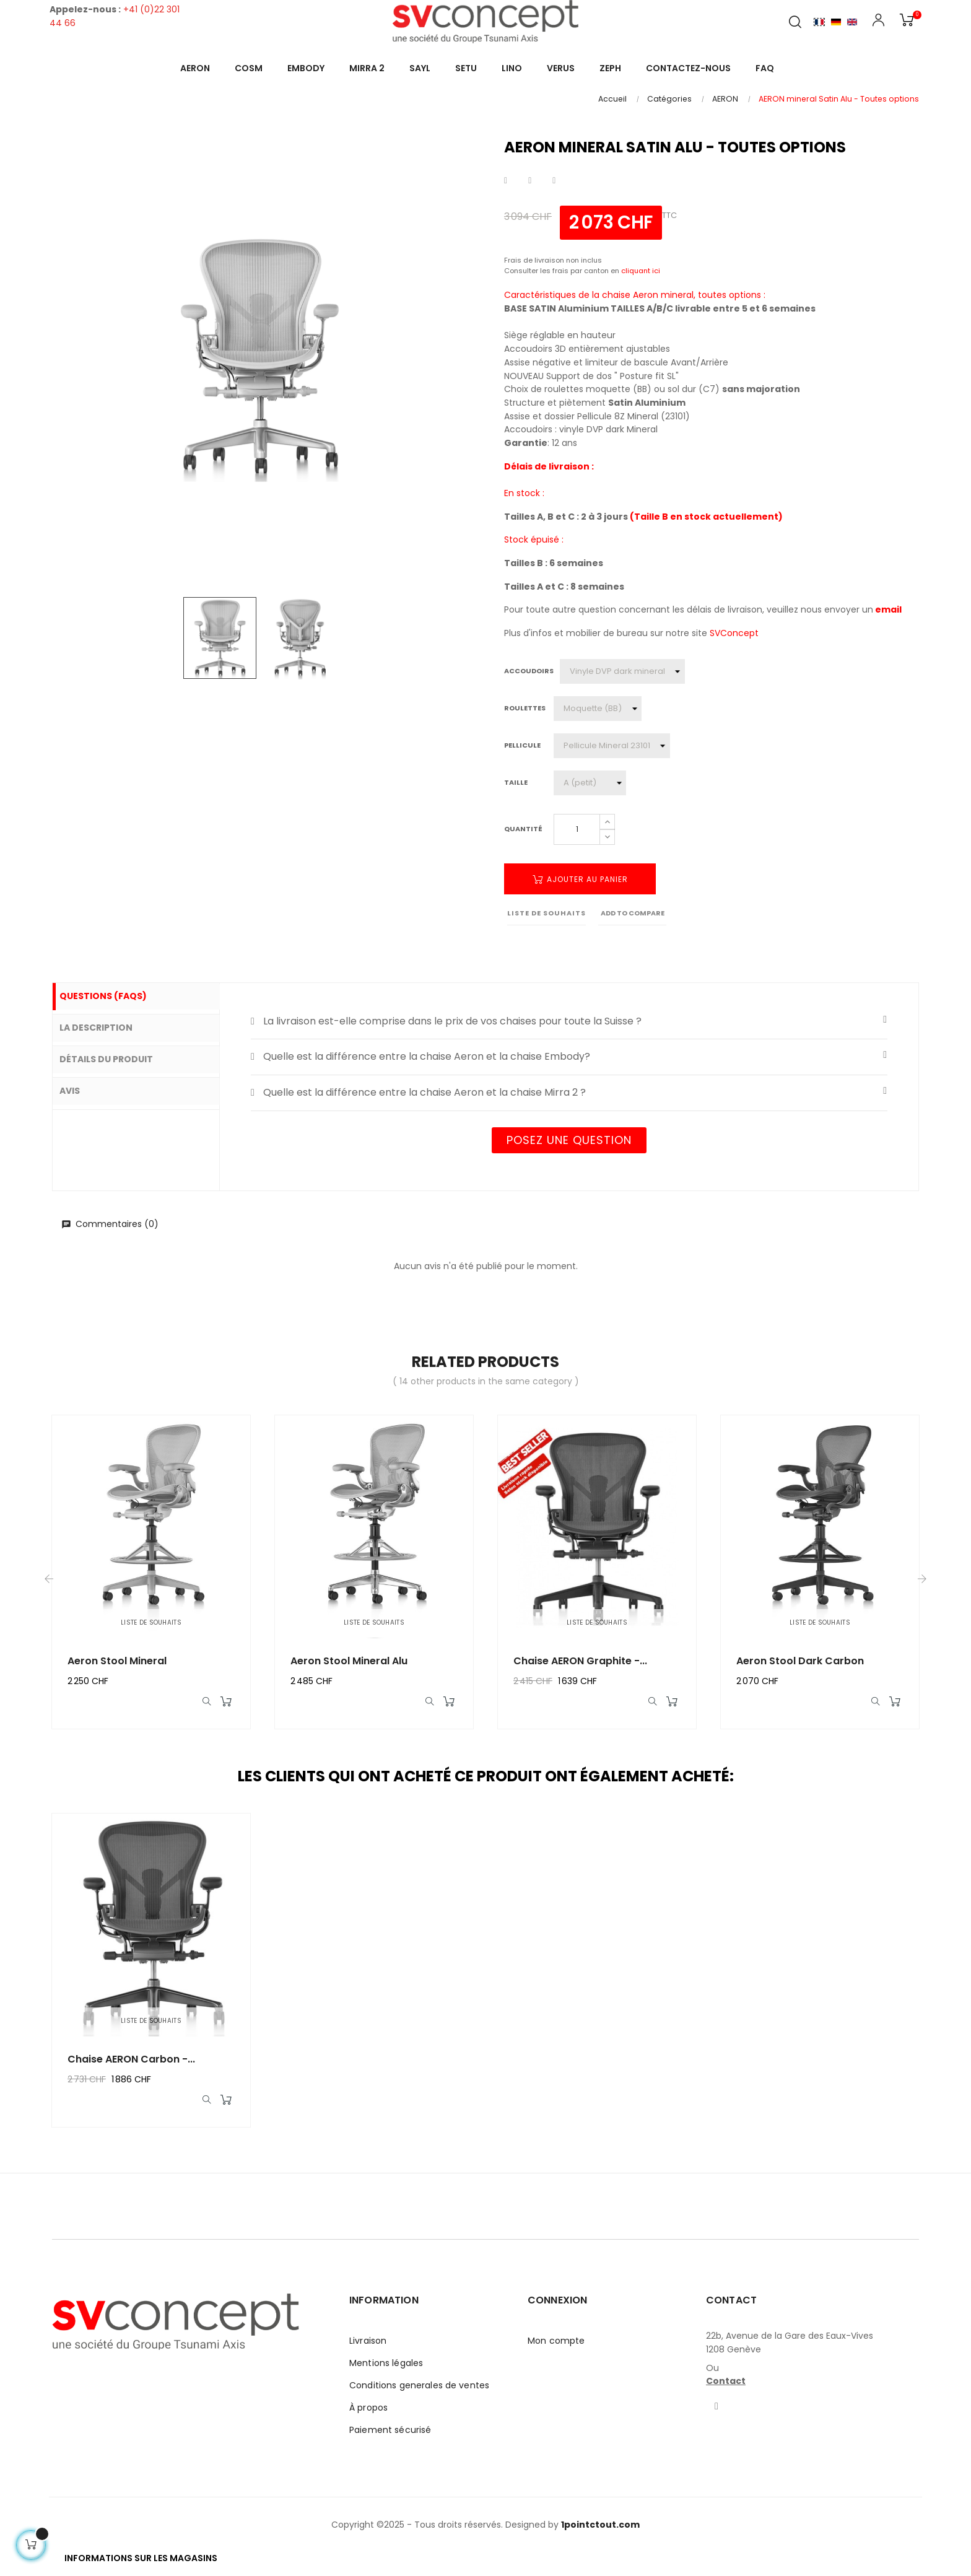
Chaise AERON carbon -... (131, 2063)
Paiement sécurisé (390, 2438)
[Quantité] (577, 829)
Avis (81, 1087)
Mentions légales (386, 2371)
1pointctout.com (600, 2532)
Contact (726, 2389)
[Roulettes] (598, 708)
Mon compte (556, 2348)
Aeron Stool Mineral (117, 1661)
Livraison (367, 2348)
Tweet (529, 181)
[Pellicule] (612, 745)
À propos (368, 2415)
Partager (505, 181)
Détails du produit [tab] (117, 1057)
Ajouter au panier (580, 879)
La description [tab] (106, 1027)
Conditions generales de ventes (419, 2393)
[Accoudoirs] (622, 671)
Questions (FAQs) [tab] (113, 997)
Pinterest (553, 181)
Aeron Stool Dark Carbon (800, 1661)
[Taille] (590, 783)
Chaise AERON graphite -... (580, 1661)
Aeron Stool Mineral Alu (348, 1661)
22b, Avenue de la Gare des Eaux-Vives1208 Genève (789, 2351)
